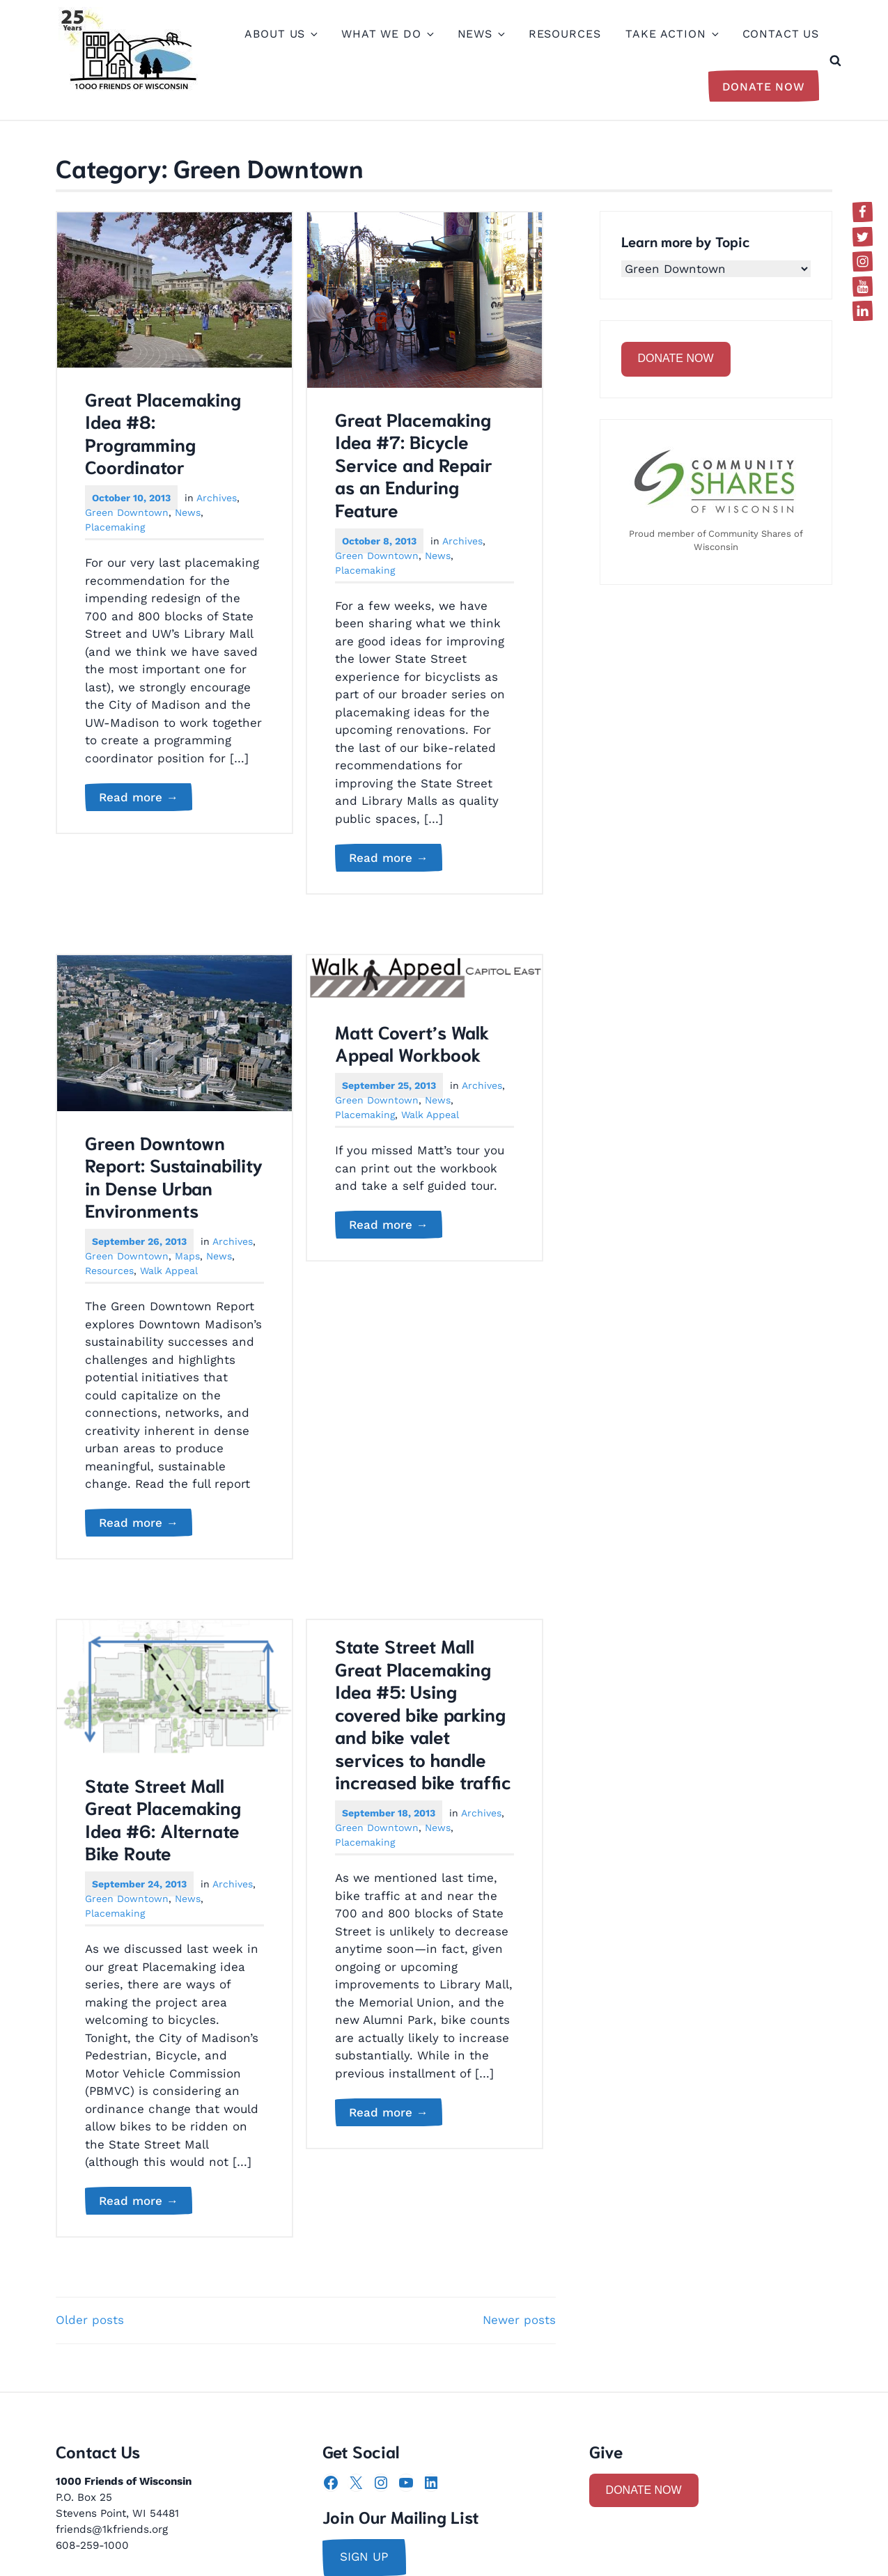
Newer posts (519, 2320)
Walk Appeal (169, 1270)
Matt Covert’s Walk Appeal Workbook (412, 1042)
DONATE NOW (676, 358)
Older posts (90, 2320)
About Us (280, 33)
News (481, 33)
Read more (145, 798)
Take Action (671, 33)
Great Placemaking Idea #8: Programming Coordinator (163, 432)
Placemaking (115, 527)
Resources (565, 33)
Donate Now (764, 86)
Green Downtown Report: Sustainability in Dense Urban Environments (174, 1176)
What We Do (387, 33)
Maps (187, 1256)
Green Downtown (127, 512)
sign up (364, 2556)
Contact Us (781, 33)
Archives (216, 497)
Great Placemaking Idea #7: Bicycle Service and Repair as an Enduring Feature (413, 464)
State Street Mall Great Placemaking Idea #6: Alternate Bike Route (163, 1818)
